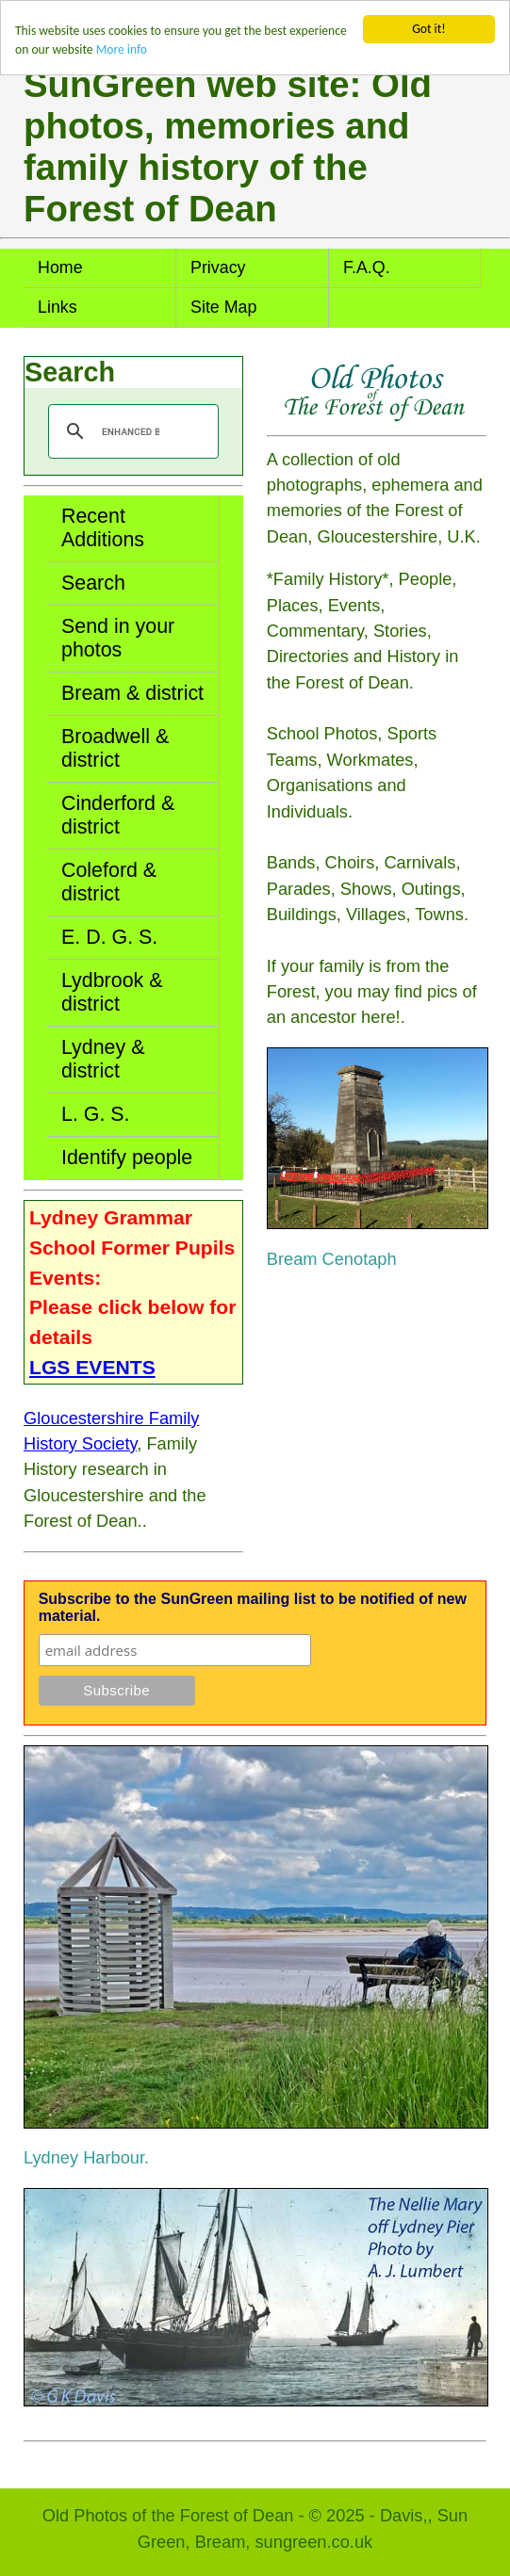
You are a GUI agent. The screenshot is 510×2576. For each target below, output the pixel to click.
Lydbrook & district (112, 992)
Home (60, 267)
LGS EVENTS (92, 1367)
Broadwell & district (115, 748)
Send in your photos (117, 638)
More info (121, 49)
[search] (130, 431)
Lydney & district (102, 1059)
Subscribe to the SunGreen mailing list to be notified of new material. (253, 1607)
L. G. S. (95, 1114)
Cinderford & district (117, 815)
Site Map (223, 307)
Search (93, 583)
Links (57, 307)
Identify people (126, 1157)
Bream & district (132, 693)
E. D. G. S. (109, 937)
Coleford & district (108, 882)
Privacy (218, 267)
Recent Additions (102, 528)
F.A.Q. (366, 267)
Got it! (428, 29)
